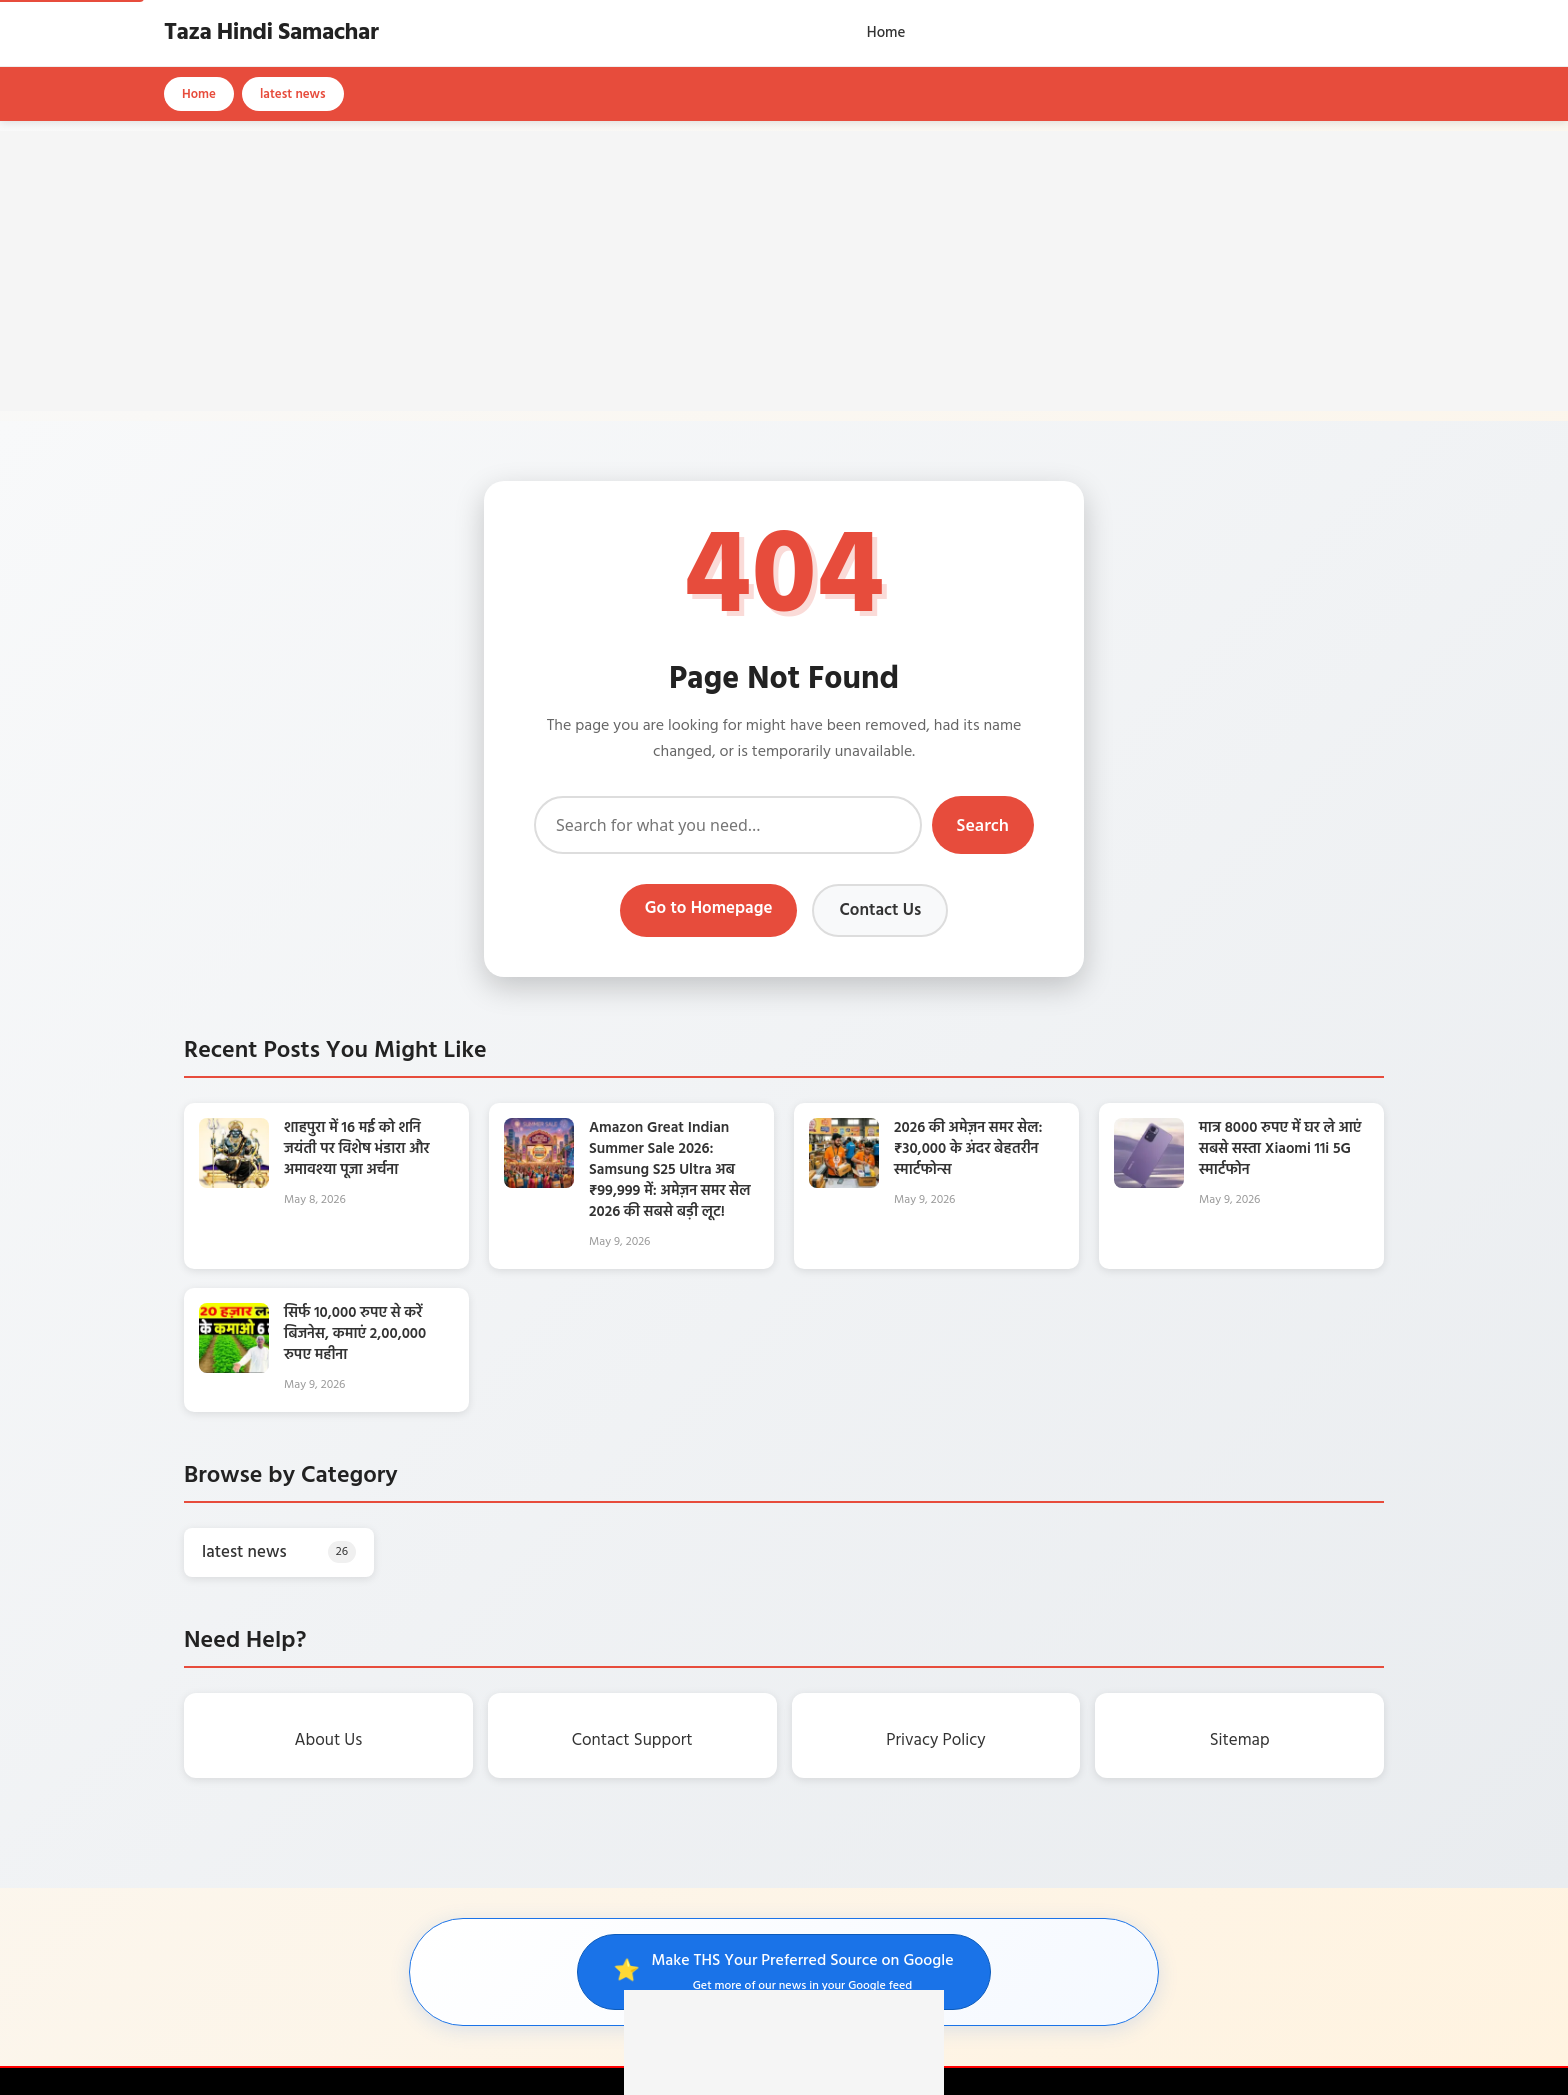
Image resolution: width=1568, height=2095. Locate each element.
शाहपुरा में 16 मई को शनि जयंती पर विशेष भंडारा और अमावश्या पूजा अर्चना (357, 1149)
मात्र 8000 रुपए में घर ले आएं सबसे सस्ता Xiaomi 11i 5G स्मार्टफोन (1280, 1149)
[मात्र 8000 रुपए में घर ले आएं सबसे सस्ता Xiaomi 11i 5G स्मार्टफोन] (1149, 1183)
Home (886, 33)
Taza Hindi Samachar (271, 33)
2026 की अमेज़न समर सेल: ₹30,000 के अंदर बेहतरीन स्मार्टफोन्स (968, 1149)
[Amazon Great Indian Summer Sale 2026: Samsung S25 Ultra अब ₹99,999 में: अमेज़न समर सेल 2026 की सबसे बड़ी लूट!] (539, 1183)
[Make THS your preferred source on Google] (783, 1972)
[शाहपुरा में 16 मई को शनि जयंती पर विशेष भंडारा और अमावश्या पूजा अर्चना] (234, 1183)
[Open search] (1399, 33)
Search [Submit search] (983, 825)
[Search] (728, 825)
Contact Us (880, 910)
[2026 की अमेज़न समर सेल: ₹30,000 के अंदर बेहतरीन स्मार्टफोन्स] (844, 1183)
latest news (293, 94)
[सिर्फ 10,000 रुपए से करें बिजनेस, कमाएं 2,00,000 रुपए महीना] (234, 1368)
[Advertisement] (784, 271)
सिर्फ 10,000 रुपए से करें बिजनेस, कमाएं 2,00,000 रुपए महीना (355, 1334)
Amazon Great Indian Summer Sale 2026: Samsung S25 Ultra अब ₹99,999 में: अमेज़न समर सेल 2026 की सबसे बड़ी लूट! (669, 1170)
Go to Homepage (709, 908)
